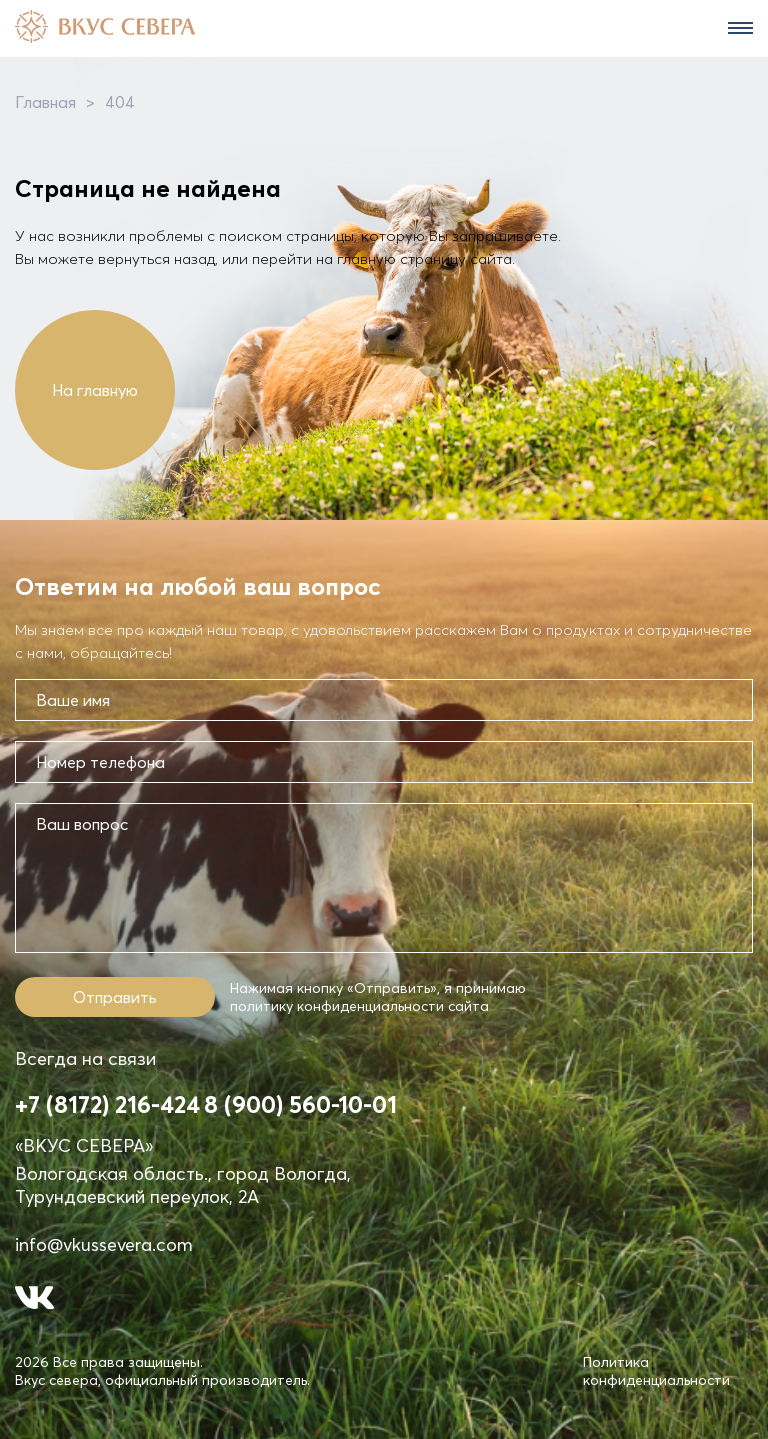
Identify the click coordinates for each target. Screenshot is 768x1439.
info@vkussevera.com (104, 1244)
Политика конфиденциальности (656, 1371)
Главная (45, 102)
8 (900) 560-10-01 (300, 1104)
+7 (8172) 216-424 (107, 1104)
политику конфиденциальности (337, 1006)
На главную (95, 390)
